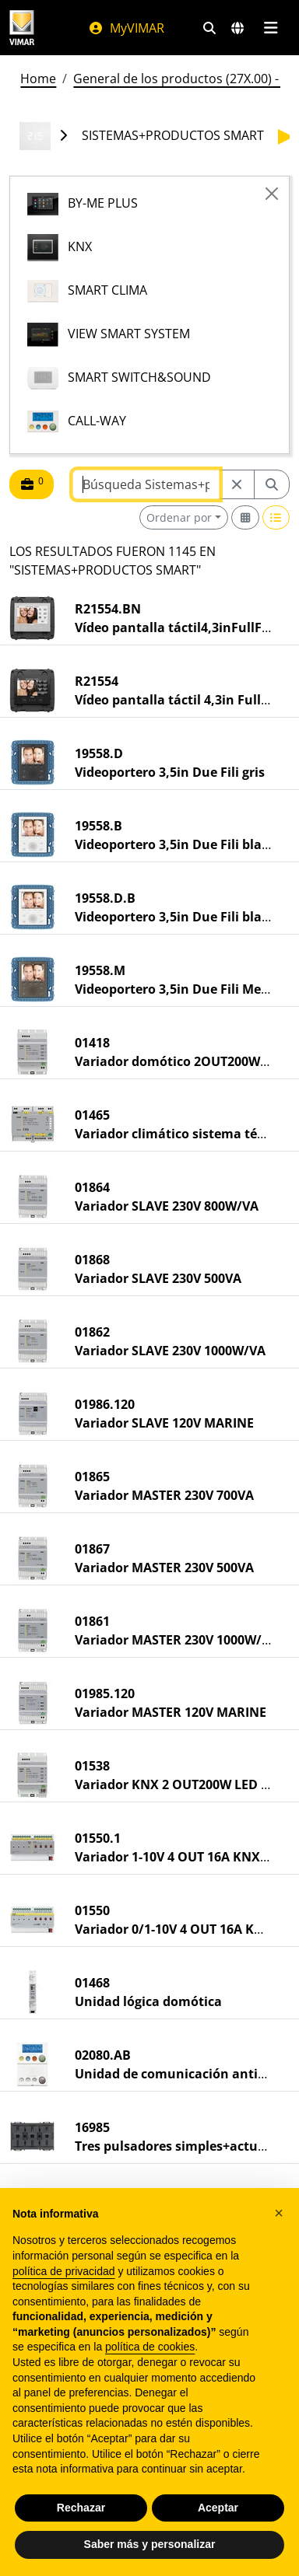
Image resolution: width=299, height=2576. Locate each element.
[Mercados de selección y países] (237, 28)
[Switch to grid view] (245, 517)
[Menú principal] (271, 28)
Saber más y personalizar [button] (150, 2544)
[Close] (271, 193)
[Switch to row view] (276, 517)
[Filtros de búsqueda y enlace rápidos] (209, 28)
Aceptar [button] (218, 2507)
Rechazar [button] (81, 2507)
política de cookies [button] (150, 2346)
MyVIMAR (126, 28)
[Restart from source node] (237, 484)
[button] (278, 2212)
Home (38, 78)
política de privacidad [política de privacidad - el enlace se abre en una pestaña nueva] (63, 2271)
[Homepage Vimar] (21, 27)
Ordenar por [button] (179, 517)
